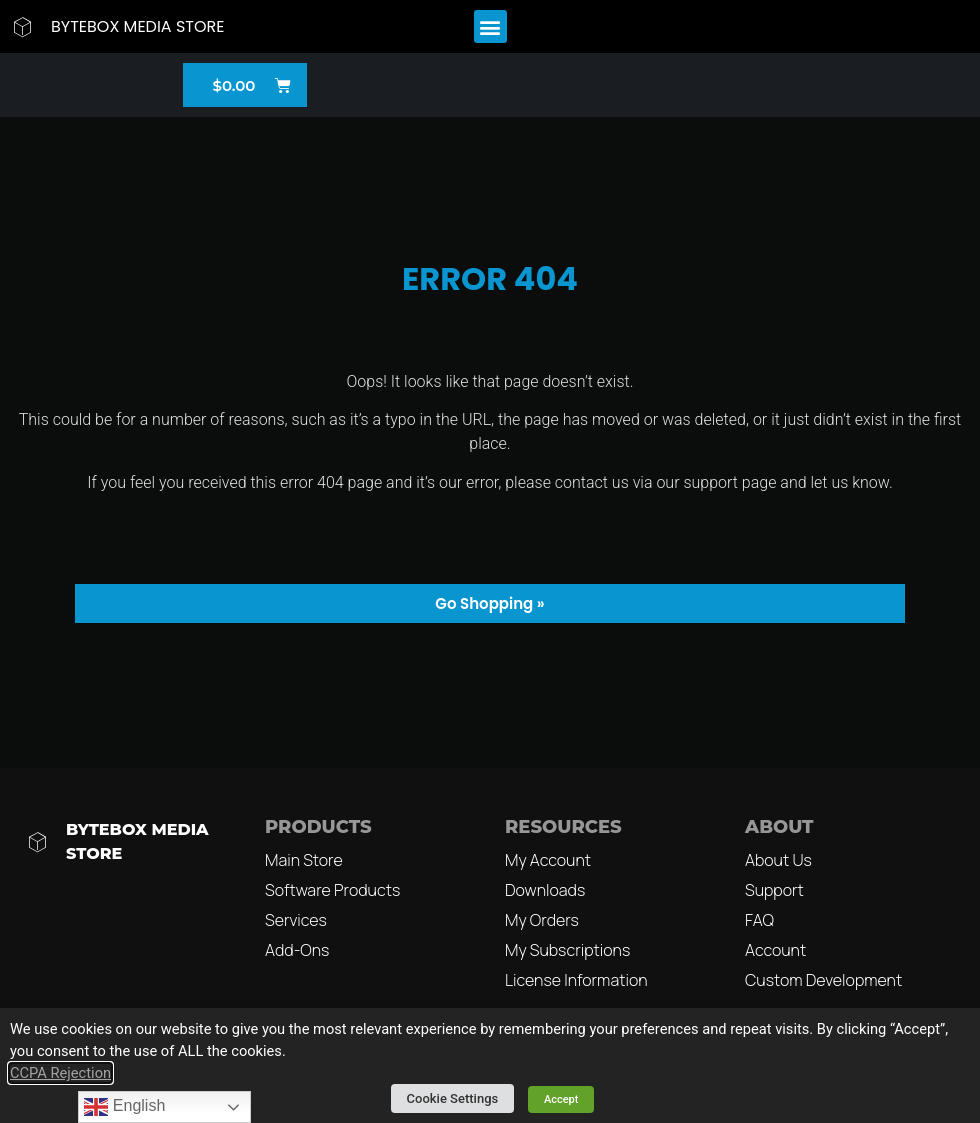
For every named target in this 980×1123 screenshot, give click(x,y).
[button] (490, 26)
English (124, 1107)
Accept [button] (561, 1099)
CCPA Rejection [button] (60, 1073)
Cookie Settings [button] (453, 1098)
